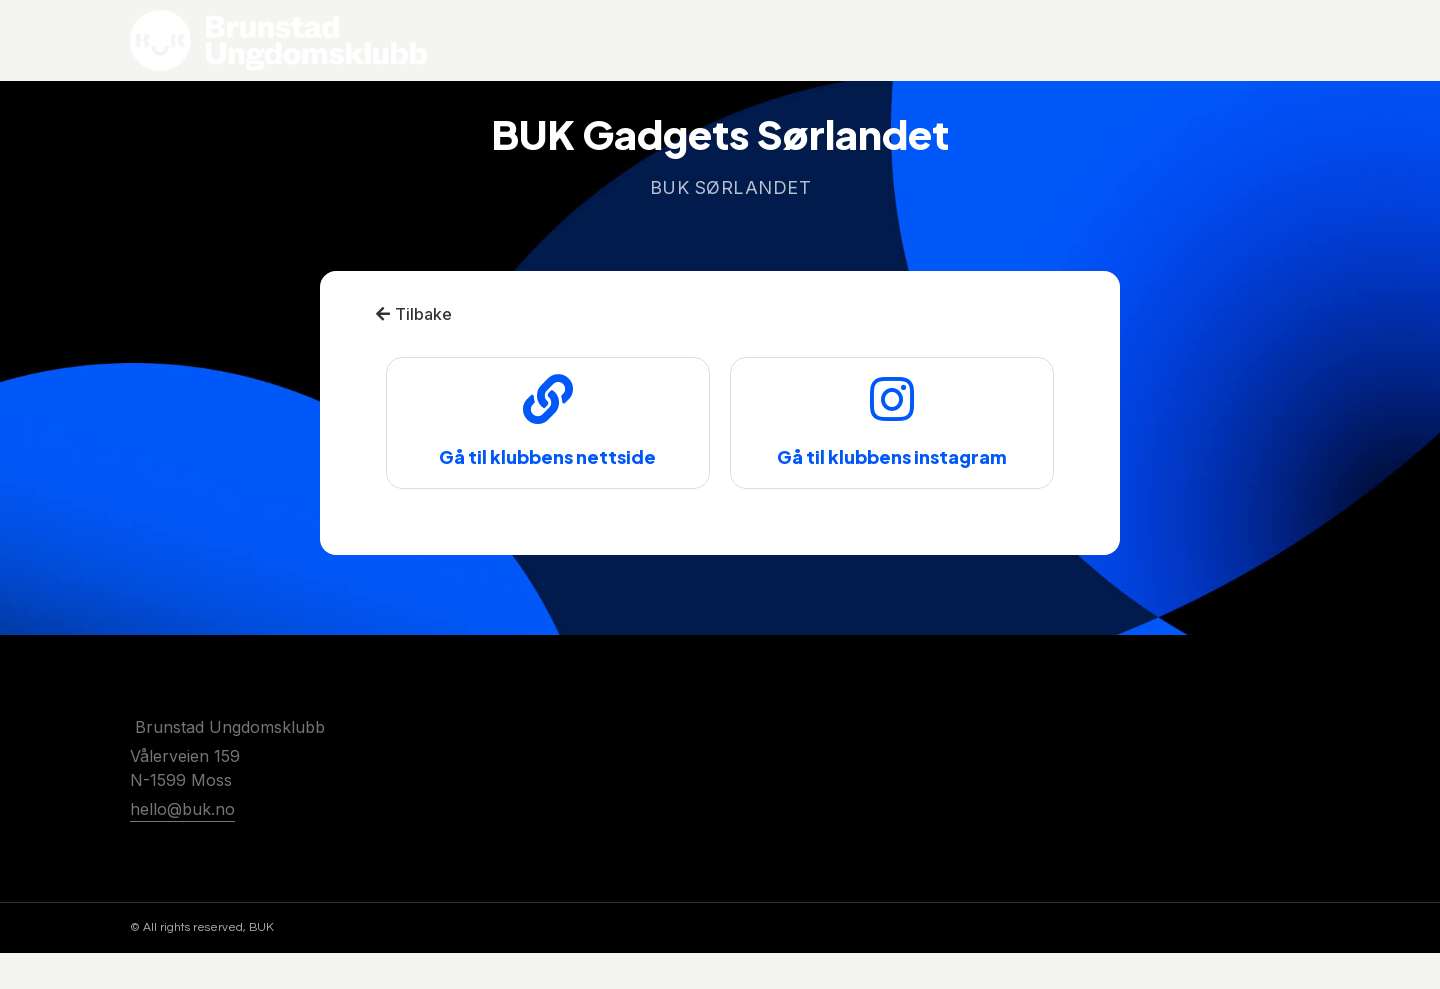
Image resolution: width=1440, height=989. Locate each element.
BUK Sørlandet (731, 224)
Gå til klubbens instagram (892, 493)
